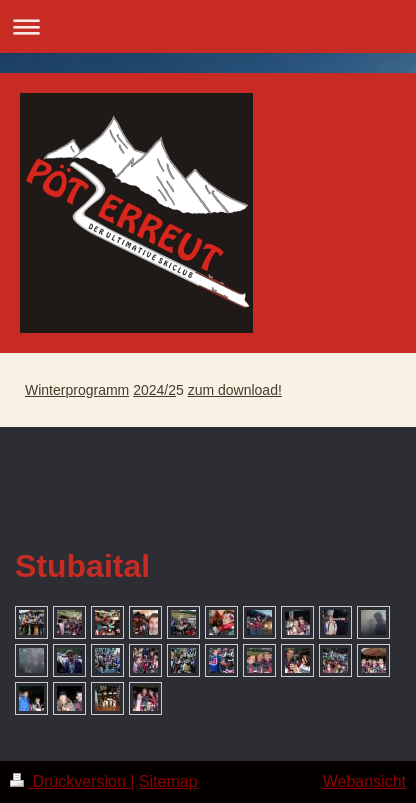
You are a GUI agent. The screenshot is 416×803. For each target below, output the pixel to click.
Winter (45, 390)
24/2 (162, 390)
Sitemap (168, 781)
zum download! (235, 390)
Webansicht (364, 781)
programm (97, 390)
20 (141, 390)
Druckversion (70, 781)
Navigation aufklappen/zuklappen (208, 26)
